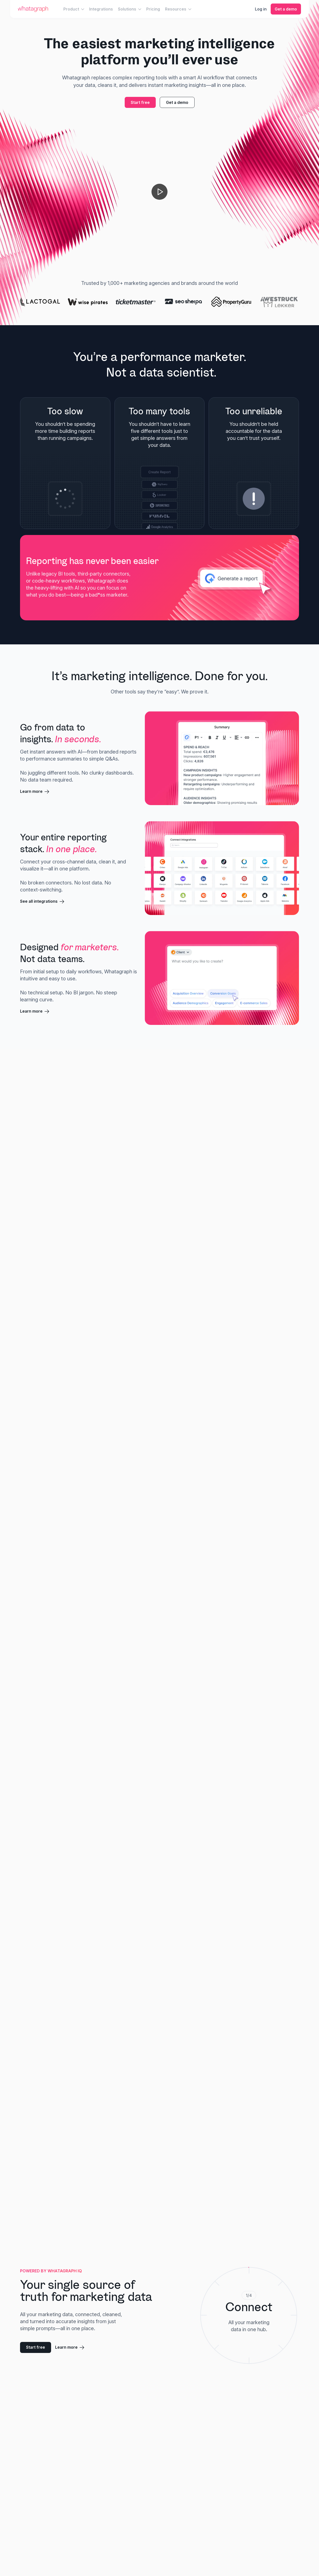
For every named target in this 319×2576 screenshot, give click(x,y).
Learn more (33, 791)
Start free (140, 102)
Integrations (101, 9)
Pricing (153, 9)
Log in (261, 9)
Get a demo (286, 9)
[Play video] (159, 192)
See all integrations (41, 901)
